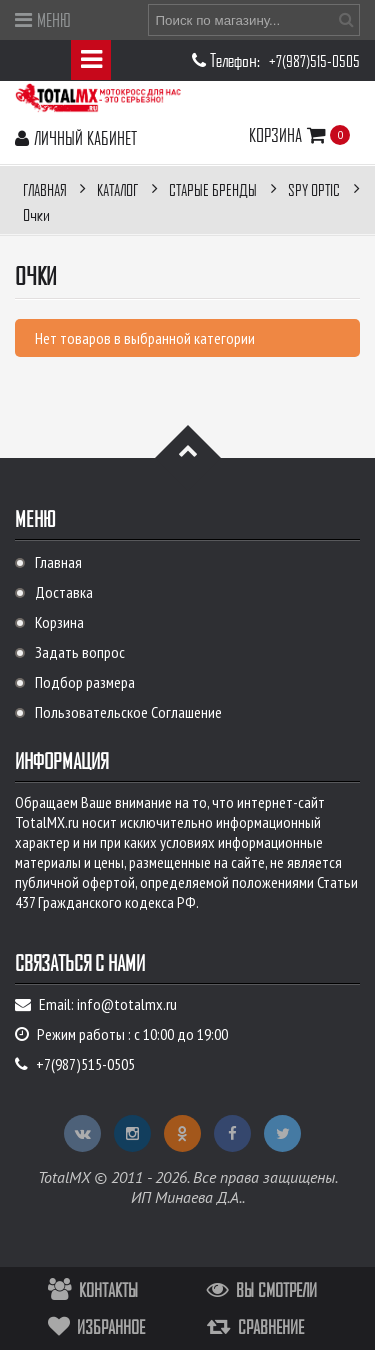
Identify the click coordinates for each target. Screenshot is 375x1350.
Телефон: (237, 59)
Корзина (290, 134)
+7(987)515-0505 (314, 61)
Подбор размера (85, 682)
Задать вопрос (80, 652)
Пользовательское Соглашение (128, 712)
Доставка (64, 592)
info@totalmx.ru (127, 1004)
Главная (58, 562)
